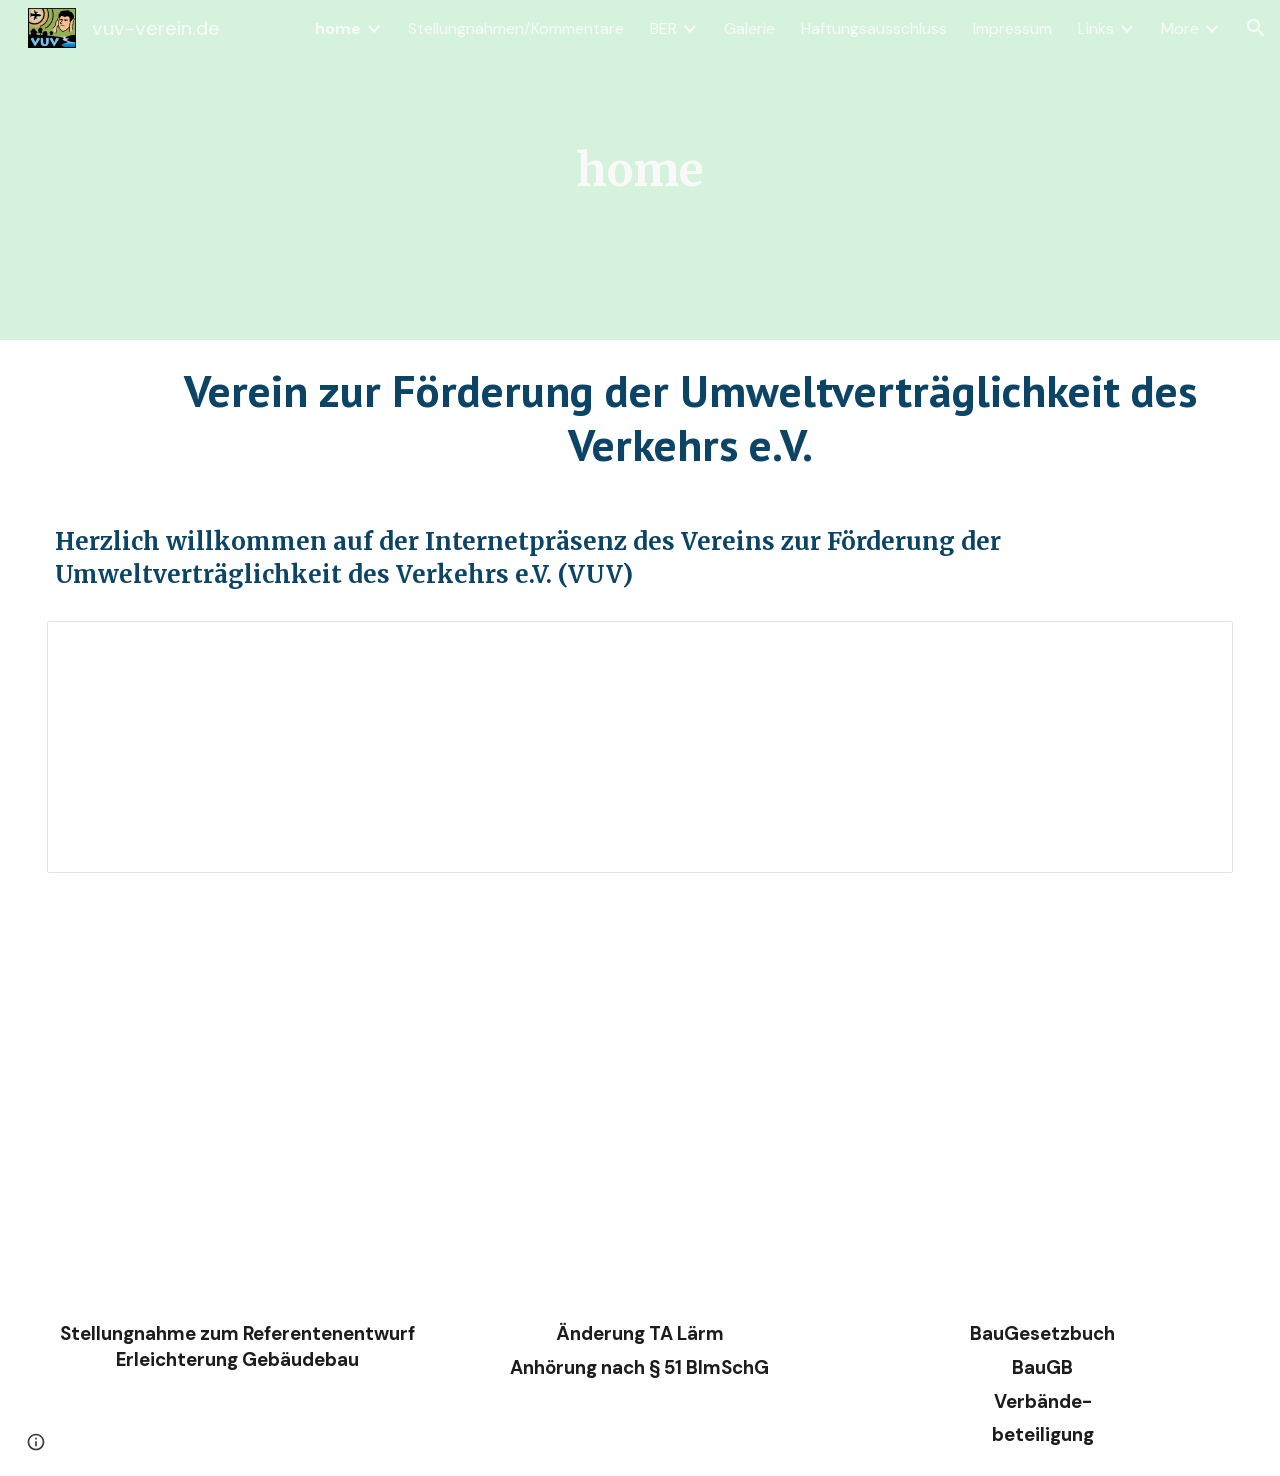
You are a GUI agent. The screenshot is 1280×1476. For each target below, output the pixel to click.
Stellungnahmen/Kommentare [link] (516, 28)
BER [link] (663, 28)
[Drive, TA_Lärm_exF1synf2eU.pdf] (640, 1095)
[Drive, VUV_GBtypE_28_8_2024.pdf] (237, 1095)
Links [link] (1096, 28)
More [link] (1180, 28)
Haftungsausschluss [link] (874, 28)
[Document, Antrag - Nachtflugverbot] (639, 747)
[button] (1256, 28)
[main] (640, 170)
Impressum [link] (1012, 28)
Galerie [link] (749, 28)
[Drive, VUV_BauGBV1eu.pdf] (1043, 1095)
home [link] (338, 28)
